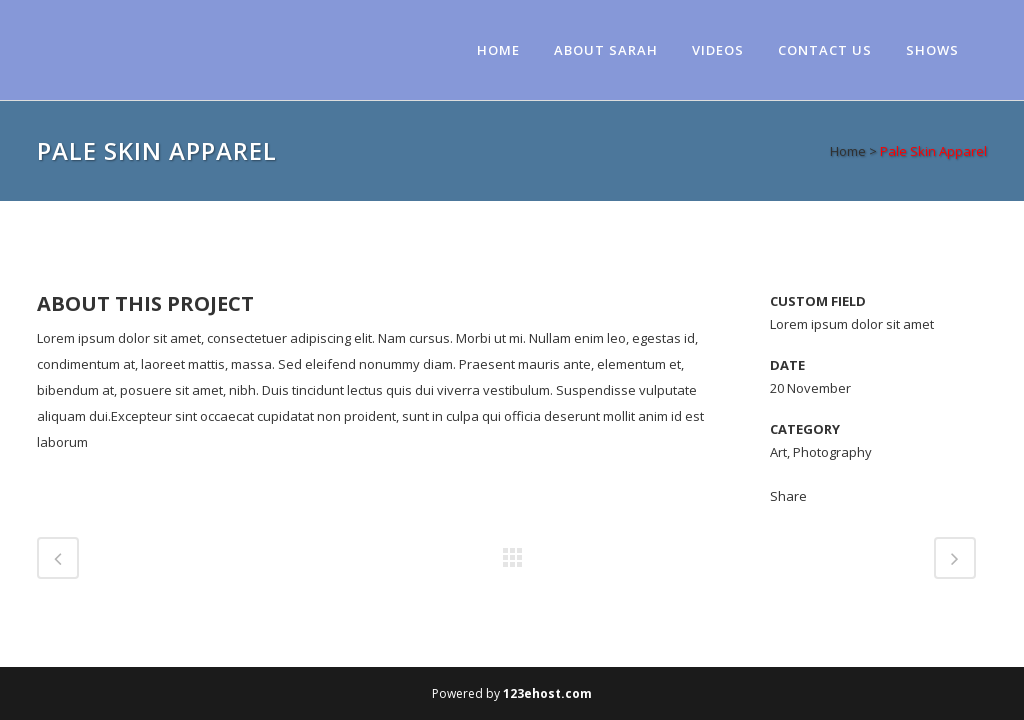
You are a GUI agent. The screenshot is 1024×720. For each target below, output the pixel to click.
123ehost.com (547, 693)
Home (848, 151)
